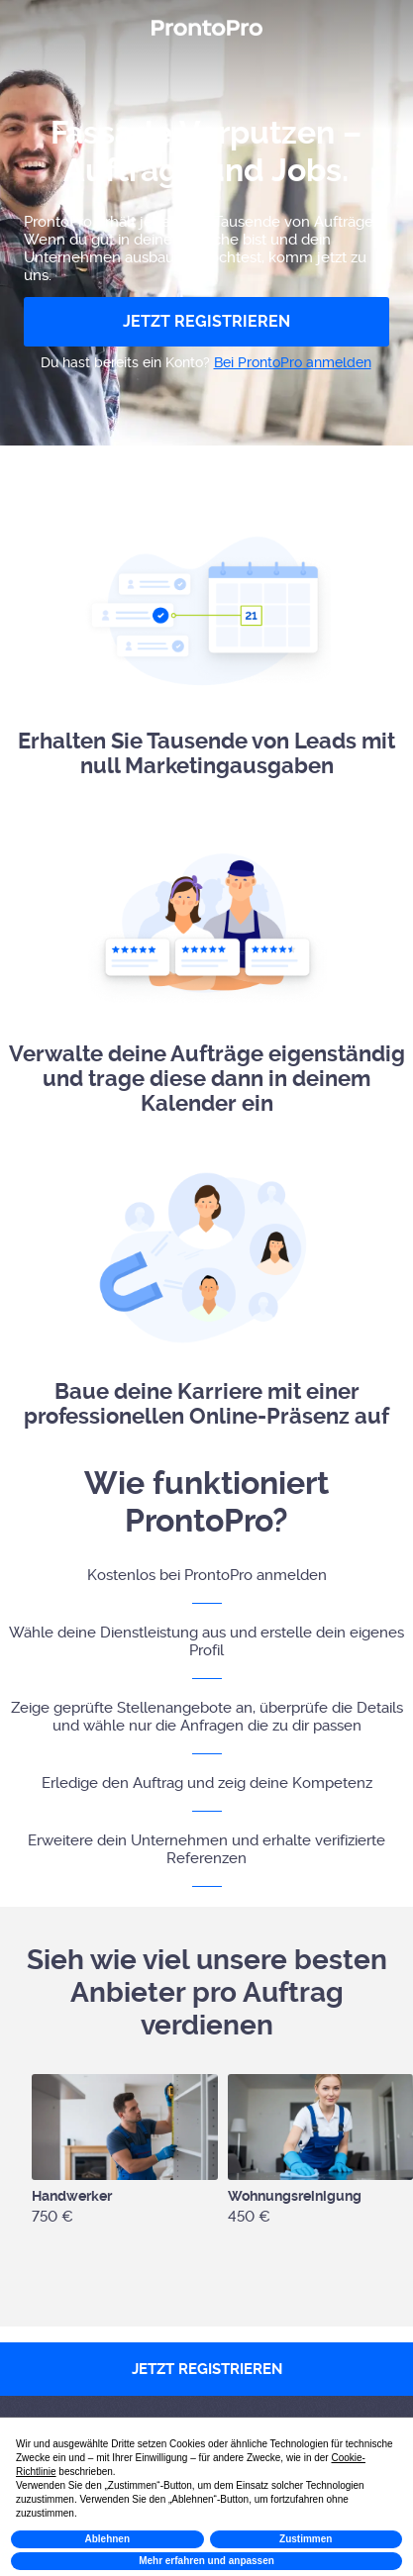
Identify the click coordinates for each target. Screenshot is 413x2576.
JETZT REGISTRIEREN (206, 321)
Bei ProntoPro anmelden (292, 362)
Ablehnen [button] (107, 2538)
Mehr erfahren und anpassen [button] (206, 2560)
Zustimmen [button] (305, 2538)
